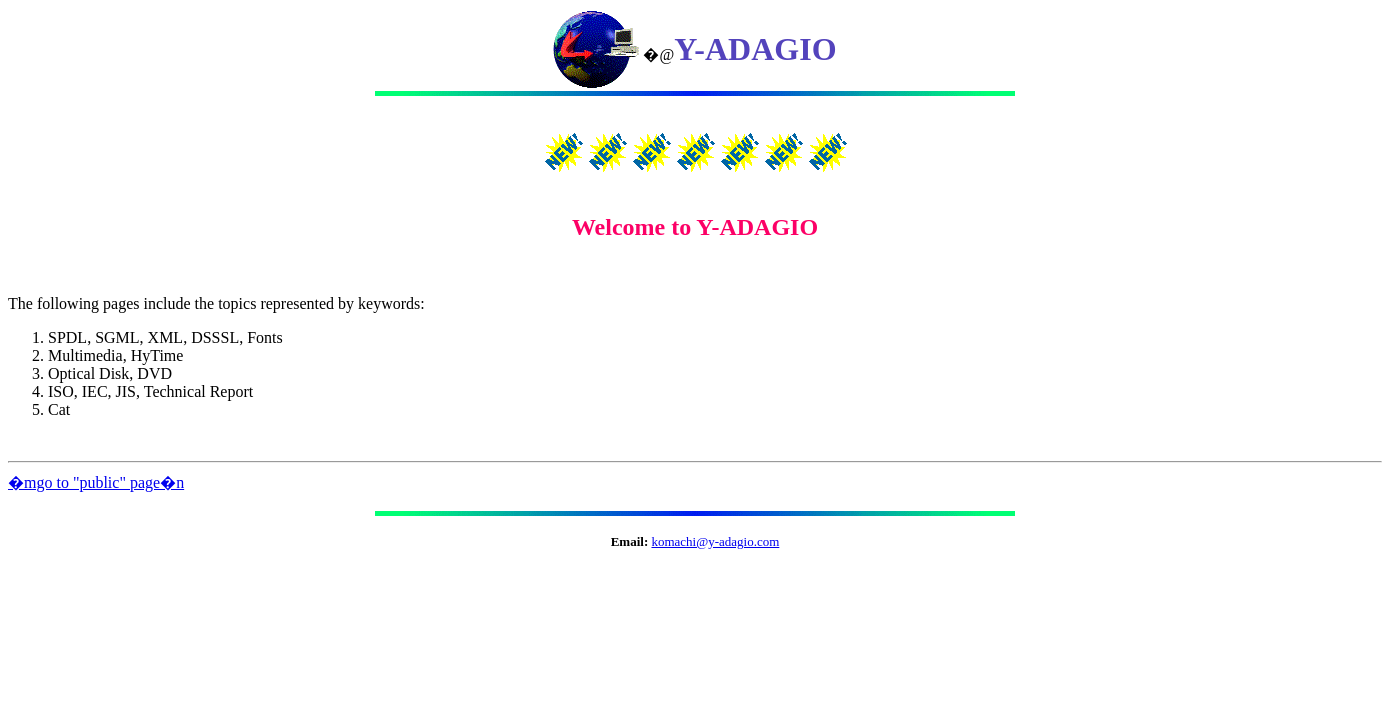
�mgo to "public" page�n (96, 482)
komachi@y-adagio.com (715, 541)
